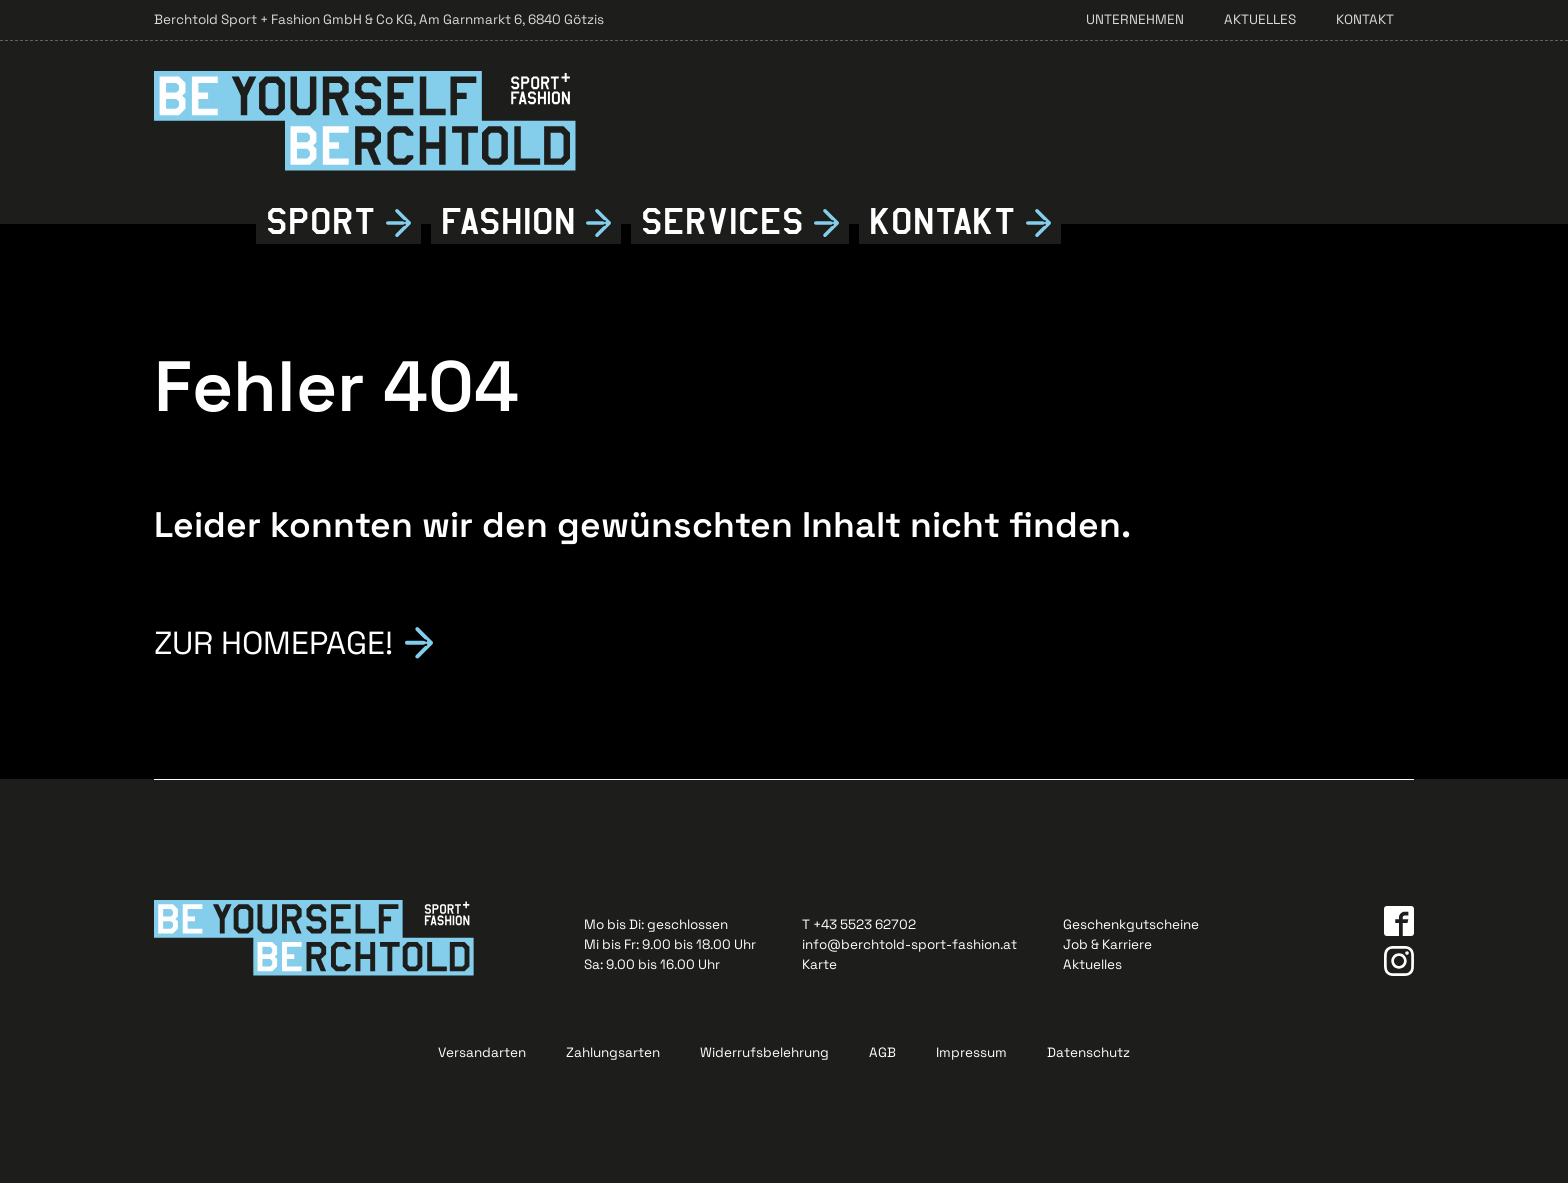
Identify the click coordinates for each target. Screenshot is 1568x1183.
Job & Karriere (1107, 944)
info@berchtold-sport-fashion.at (909, 944)
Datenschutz (1088, 1052)
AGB (882, 1052)
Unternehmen (1135, 19)
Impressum (971, 1052)
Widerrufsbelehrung (764, 1052)
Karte (819, 964)
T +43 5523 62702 (859, 924)
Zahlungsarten (613, 1052)
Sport (321, 222)
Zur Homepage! (273, 641)
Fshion (508, 222)
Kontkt (943, 222)
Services (722, 222)
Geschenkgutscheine (1131, 924)
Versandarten (482, 1052)
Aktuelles (1260, 19)
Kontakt (1365, 19)
